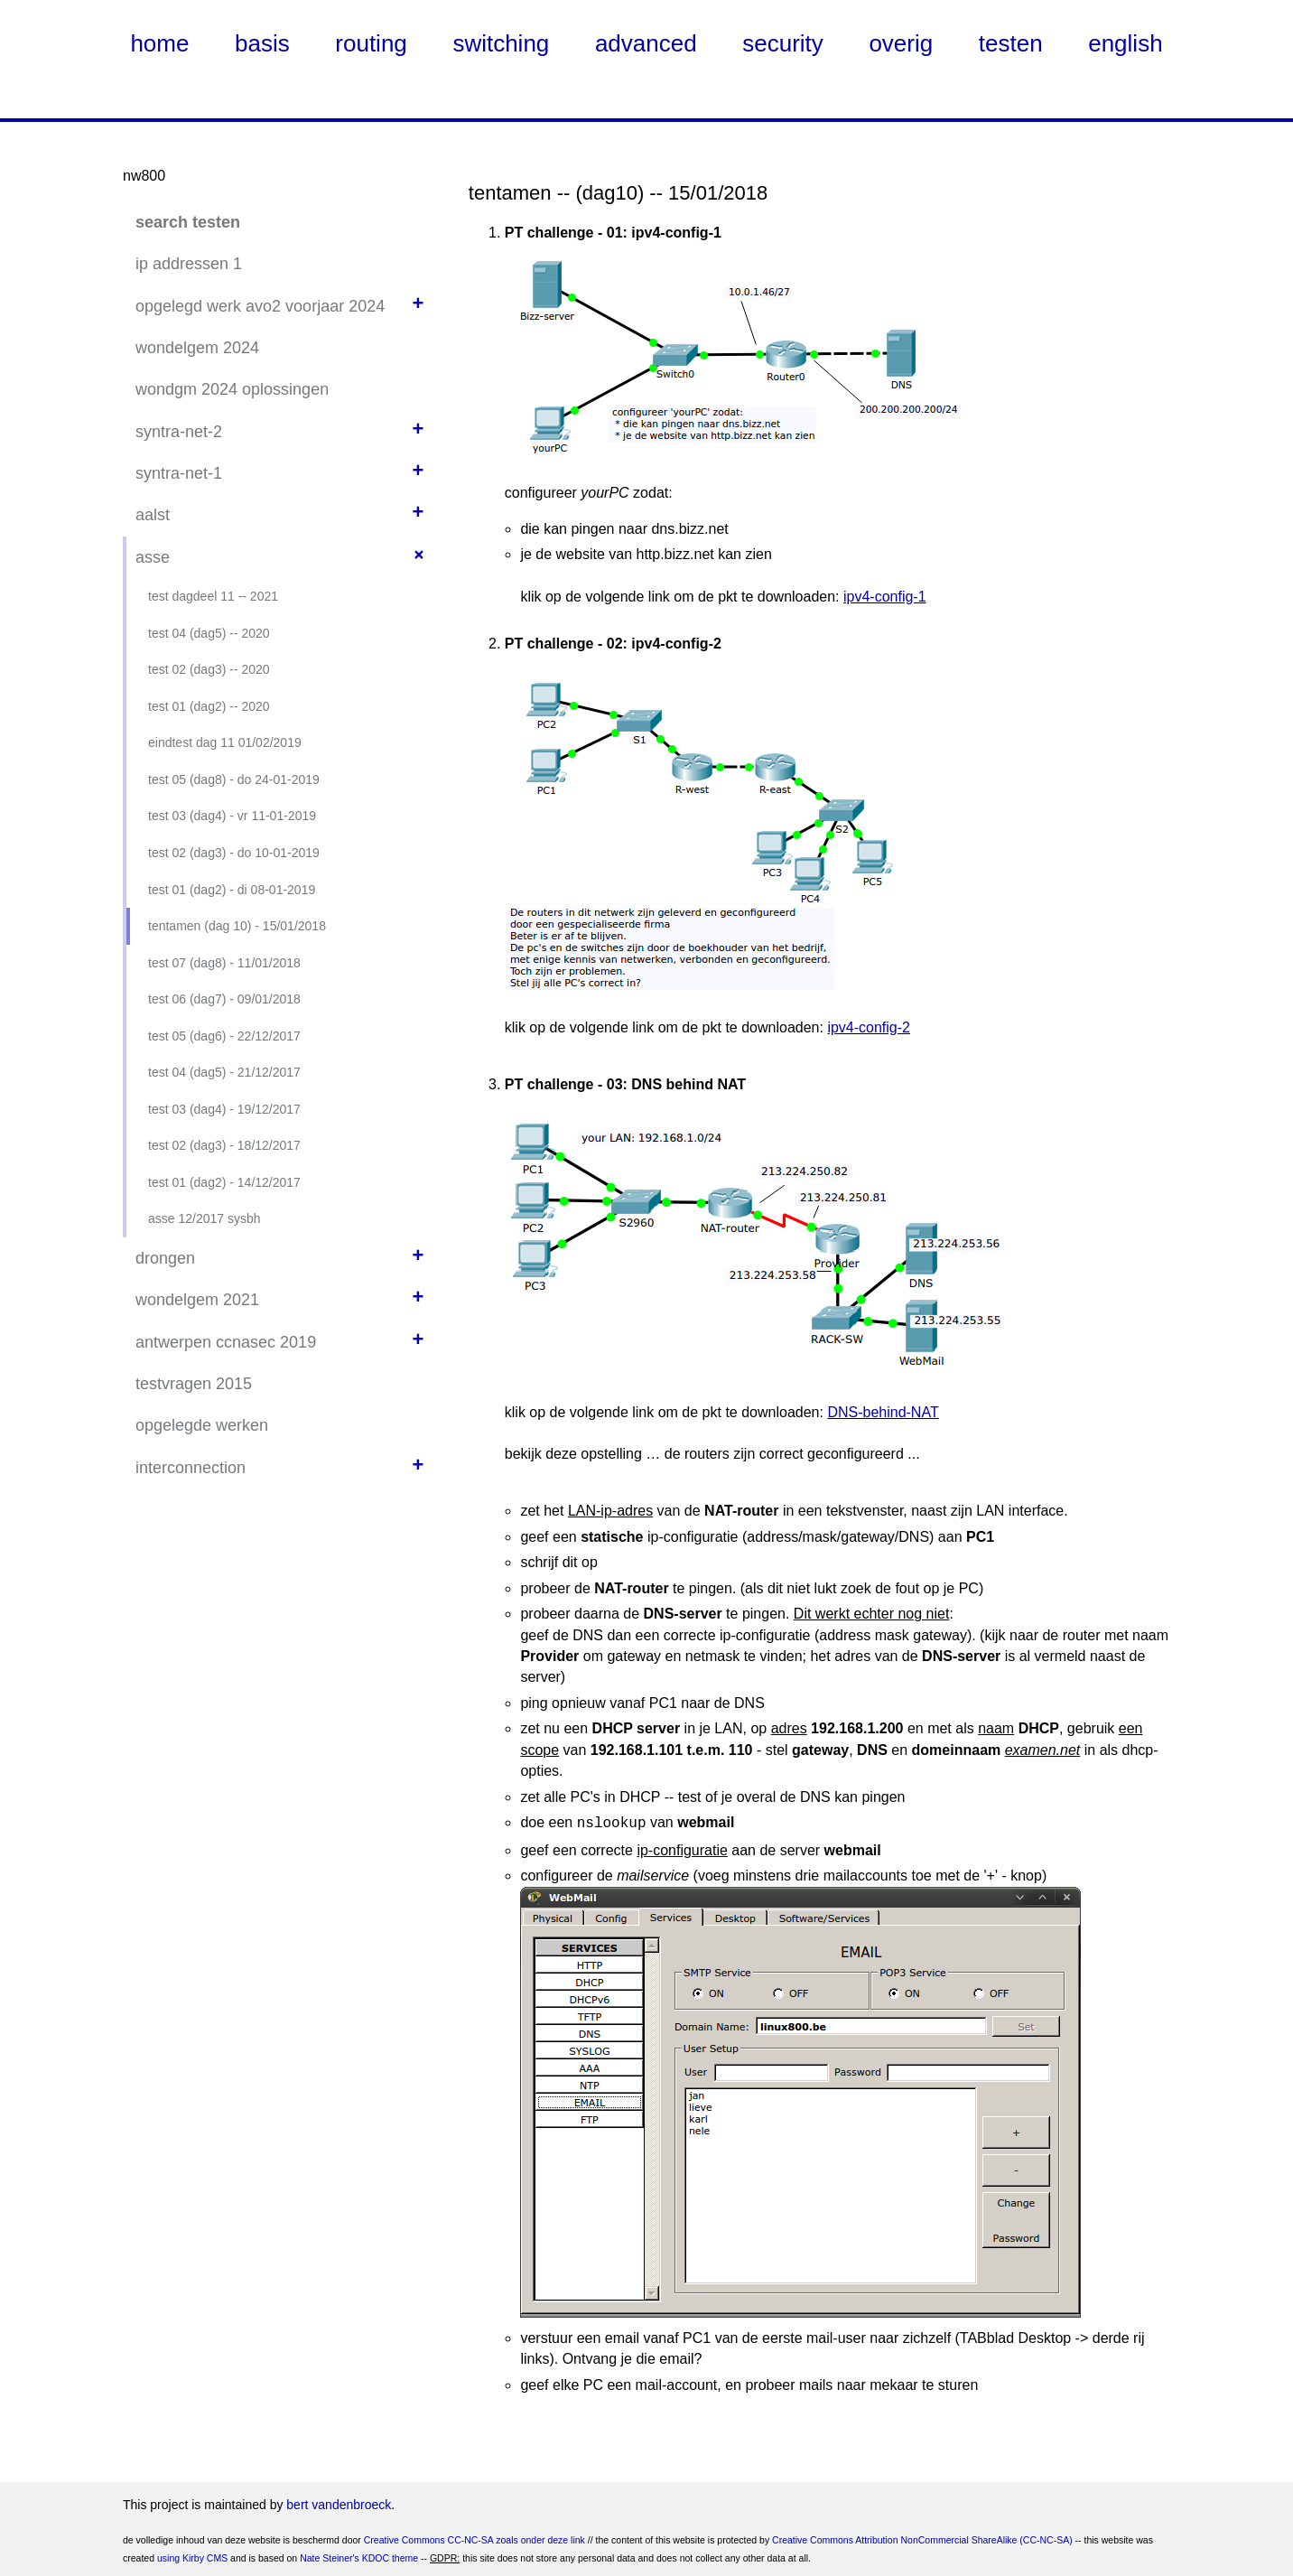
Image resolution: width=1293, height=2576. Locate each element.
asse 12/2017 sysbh (204, 1218)
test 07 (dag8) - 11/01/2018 (224, 963)
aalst (152, 515)
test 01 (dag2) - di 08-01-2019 (231, 889)
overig (901, 43)
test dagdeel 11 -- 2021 (213, 596)
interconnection (190, 1468)
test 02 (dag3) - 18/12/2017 (224, 1145)
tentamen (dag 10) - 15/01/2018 (237, 926)
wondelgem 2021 (197, 1300)
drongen (165, 1258)
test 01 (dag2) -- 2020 (209, 706)
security (782, 43)
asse (152, 557)
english (1125, 43)
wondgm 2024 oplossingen (232, 389)
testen (1011, 43)
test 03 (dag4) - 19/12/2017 (224, 1109)
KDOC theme (390, 2556)
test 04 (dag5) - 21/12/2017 (224, 1072)
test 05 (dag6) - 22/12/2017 (224, 1036)
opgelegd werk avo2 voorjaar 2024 (260, 306)
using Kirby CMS (192, 2556)
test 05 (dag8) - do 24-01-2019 (234, 779)
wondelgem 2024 (197, 348)
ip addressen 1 (188, 264)
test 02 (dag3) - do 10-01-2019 (234, 852)
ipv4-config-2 (868, 1027)
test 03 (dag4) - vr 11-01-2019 (232, 815)
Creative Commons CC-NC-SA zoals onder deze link (474, 2538)
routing (371, 43)
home (159, 43)
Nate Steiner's (329, 2556)
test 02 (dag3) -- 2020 (209, 669)
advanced (646, 43)
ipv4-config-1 (884, 596)
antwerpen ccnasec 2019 (225, 1342)
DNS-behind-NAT (882, 1412)
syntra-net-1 (178, 473)
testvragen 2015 (193, 1384)
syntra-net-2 (178, 432)
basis (262, 43)
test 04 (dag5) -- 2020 (209, 633)
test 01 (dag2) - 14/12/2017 (224, 1182)
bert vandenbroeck (338, 2503)
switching (500, 43)
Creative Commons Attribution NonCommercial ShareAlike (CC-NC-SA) (922, 2538)
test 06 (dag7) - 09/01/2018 (224, 999)
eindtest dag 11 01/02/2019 (225, 742)
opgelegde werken (201, 1425)
